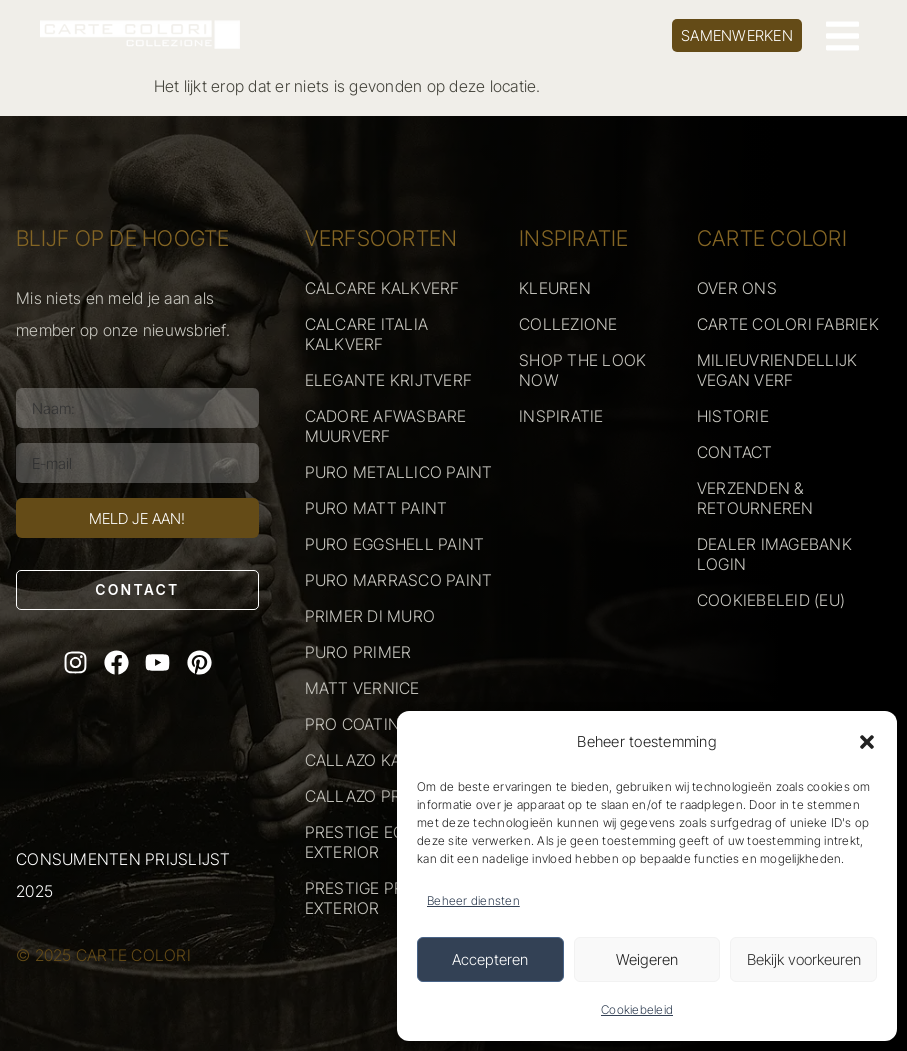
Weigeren (647, 959)
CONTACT (735, 452)
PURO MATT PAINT (376, 508)
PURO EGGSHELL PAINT (395, 544)
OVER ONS (737, 288)
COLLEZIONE (568, 324)
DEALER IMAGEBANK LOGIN (774, 554)
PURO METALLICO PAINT (399, 472)
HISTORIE (733, 416)
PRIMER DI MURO (370, 616)
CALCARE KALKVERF (382, 288)
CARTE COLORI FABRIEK (788, 324)
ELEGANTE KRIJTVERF (389, 380)
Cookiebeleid (637, 1009)
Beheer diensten (473, 900)
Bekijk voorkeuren (804, 959)
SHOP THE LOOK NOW (582, 370)
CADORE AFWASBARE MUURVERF (386, 426)
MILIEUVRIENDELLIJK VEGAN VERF (777, 370)
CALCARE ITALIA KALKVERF (367, 334)
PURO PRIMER (358, 652)
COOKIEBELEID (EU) (771, 600)
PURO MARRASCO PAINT (399, 580)
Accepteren (490, 959)
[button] (867, 742)
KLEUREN (555, 288)
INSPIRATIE (561, 416)
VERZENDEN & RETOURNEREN (755, 498)
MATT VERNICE (362, 688)
